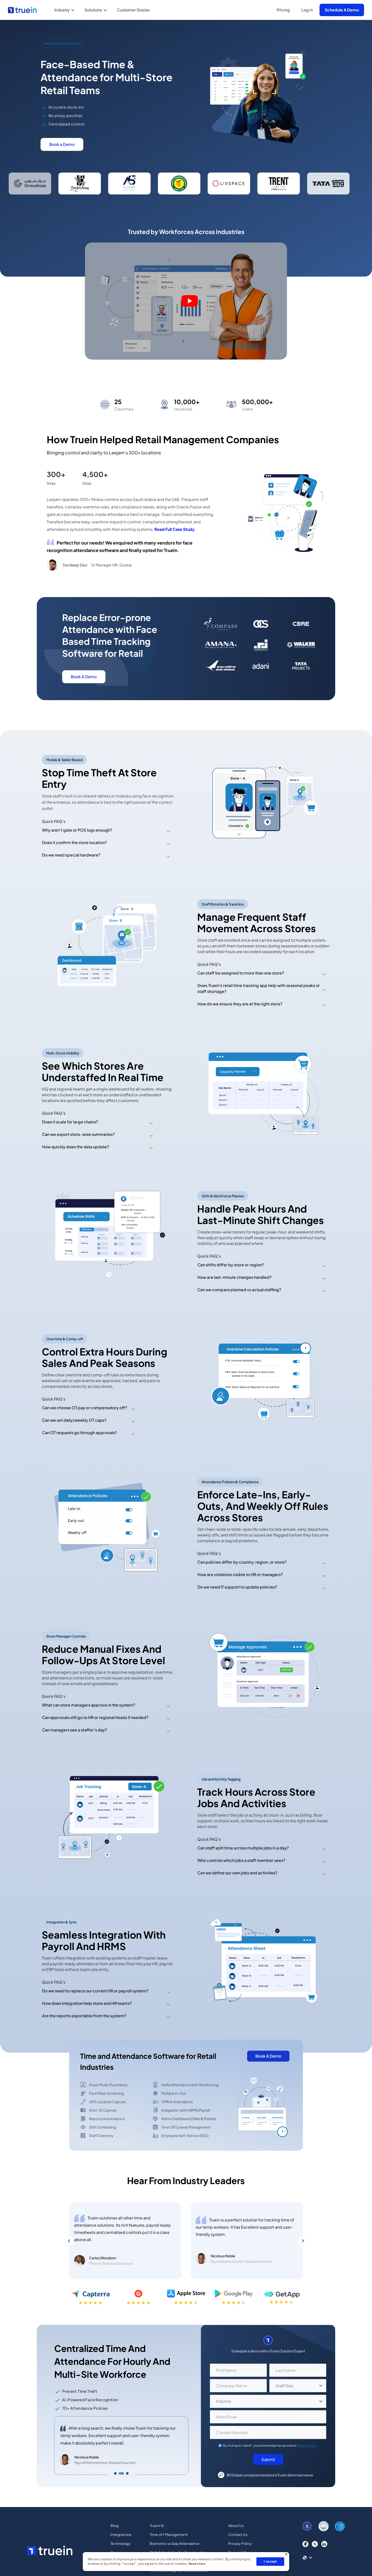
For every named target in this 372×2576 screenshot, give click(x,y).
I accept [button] (270, 2561)
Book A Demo (84, 676)
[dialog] (186, 2561)
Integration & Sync (61, 1922)
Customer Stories (133, 9)
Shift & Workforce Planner (223, 1196)
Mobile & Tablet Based (64, 759)
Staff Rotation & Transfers (223, 904)
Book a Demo (62, 144)
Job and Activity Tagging (221, 1779)
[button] (65, 9)
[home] (22, 10)
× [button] (286, 2555)
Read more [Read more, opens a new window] (196, 2564)
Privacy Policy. (306, 2445)
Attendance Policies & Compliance (230, 1481)
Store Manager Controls (66, 1636)
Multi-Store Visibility (62, 1053)
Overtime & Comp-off (64, 1339)
